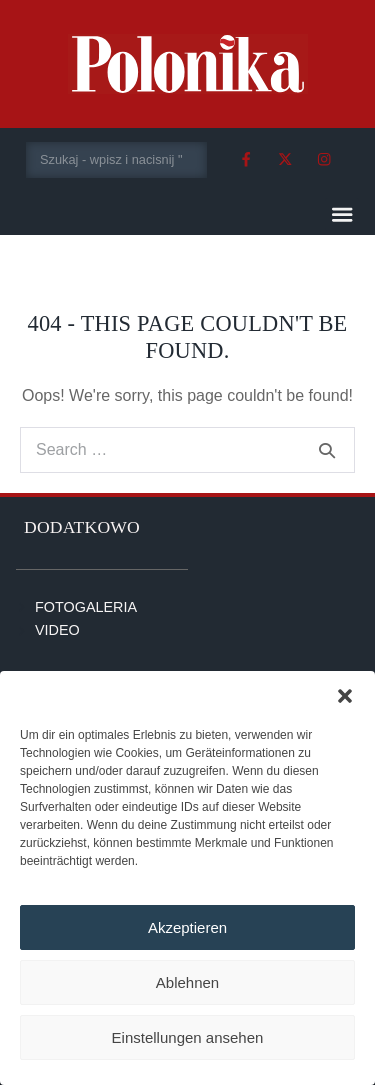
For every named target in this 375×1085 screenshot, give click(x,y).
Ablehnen (187, 982)
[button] (345, 696)
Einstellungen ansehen (188, 1037)
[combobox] (116, 160)
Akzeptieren (187, 927)
